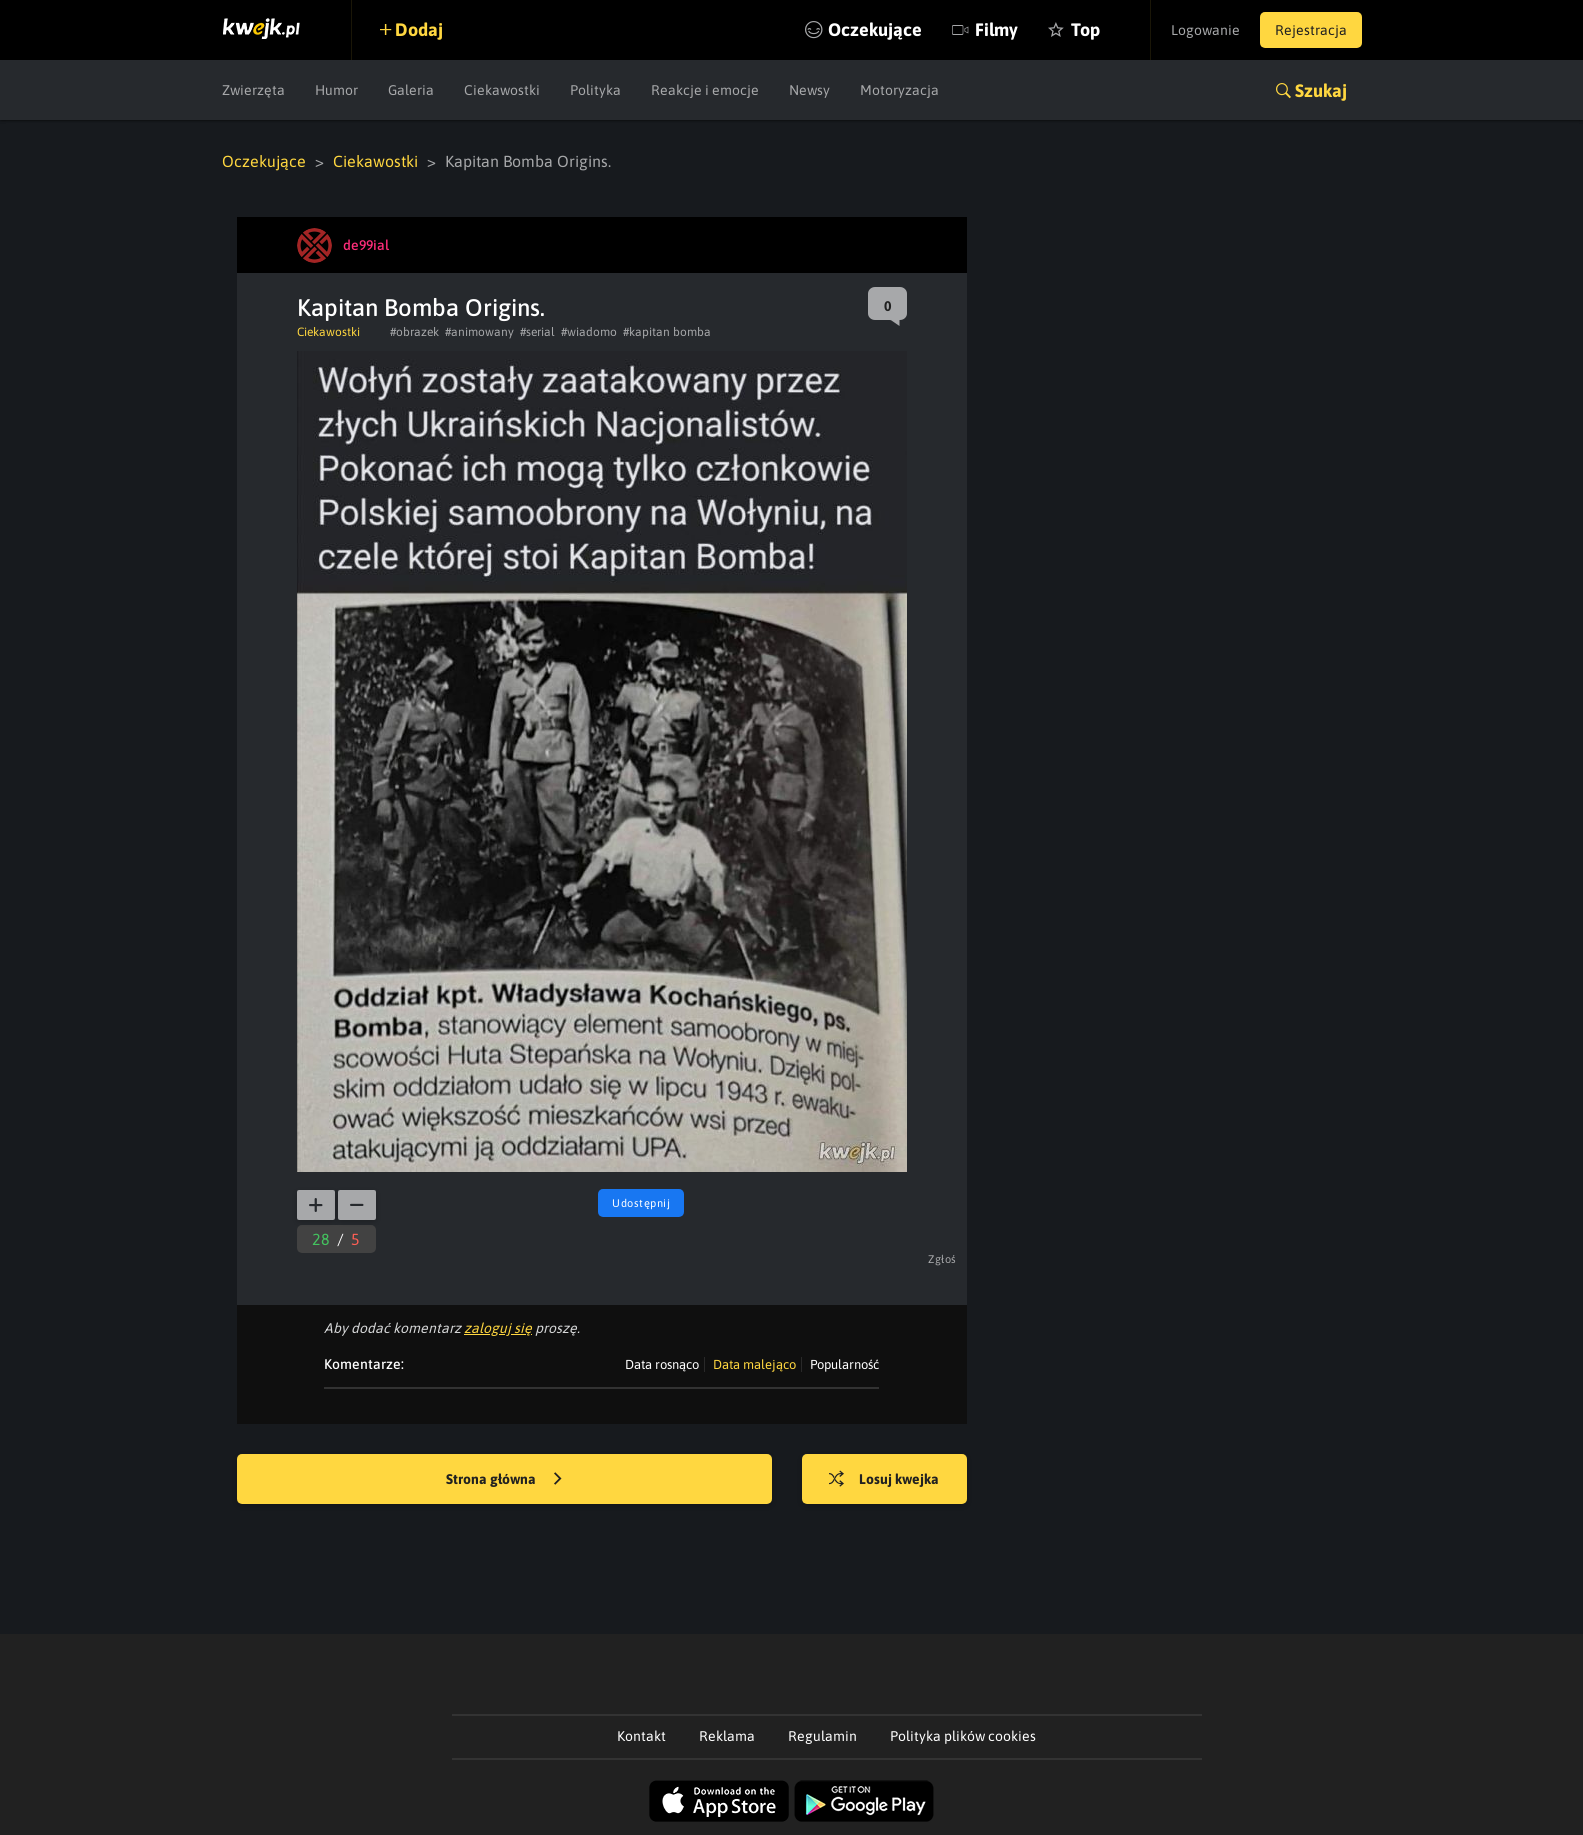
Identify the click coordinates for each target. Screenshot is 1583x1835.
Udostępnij (641, 1203)
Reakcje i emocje (705, 90)
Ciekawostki (502, 90)
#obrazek (414, 332)
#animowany (479, 332)
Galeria (411, 90)
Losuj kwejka (884, 1480)
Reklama (727, 1736)
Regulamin (822, 1736)
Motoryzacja (899, 90)
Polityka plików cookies (963, 1736)
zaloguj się (498, 1328)
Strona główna (504, 1480)
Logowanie (1205, 30)
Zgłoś (942, 1259)
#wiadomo (589, 332)
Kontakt (641, 1736)
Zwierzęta (253, 90)
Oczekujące (875, 29)
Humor (336, 90)
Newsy (809, 90)
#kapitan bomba (667, 332)
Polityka (595, 90)
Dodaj (419, 29)
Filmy (996, 29)
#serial (537, 332)
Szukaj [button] (1321, 90)
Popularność (844, 1364)
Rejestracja (1311, 30)
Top (1085, 29)
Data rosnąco (662, 1364)
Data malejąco (754, 1364)
